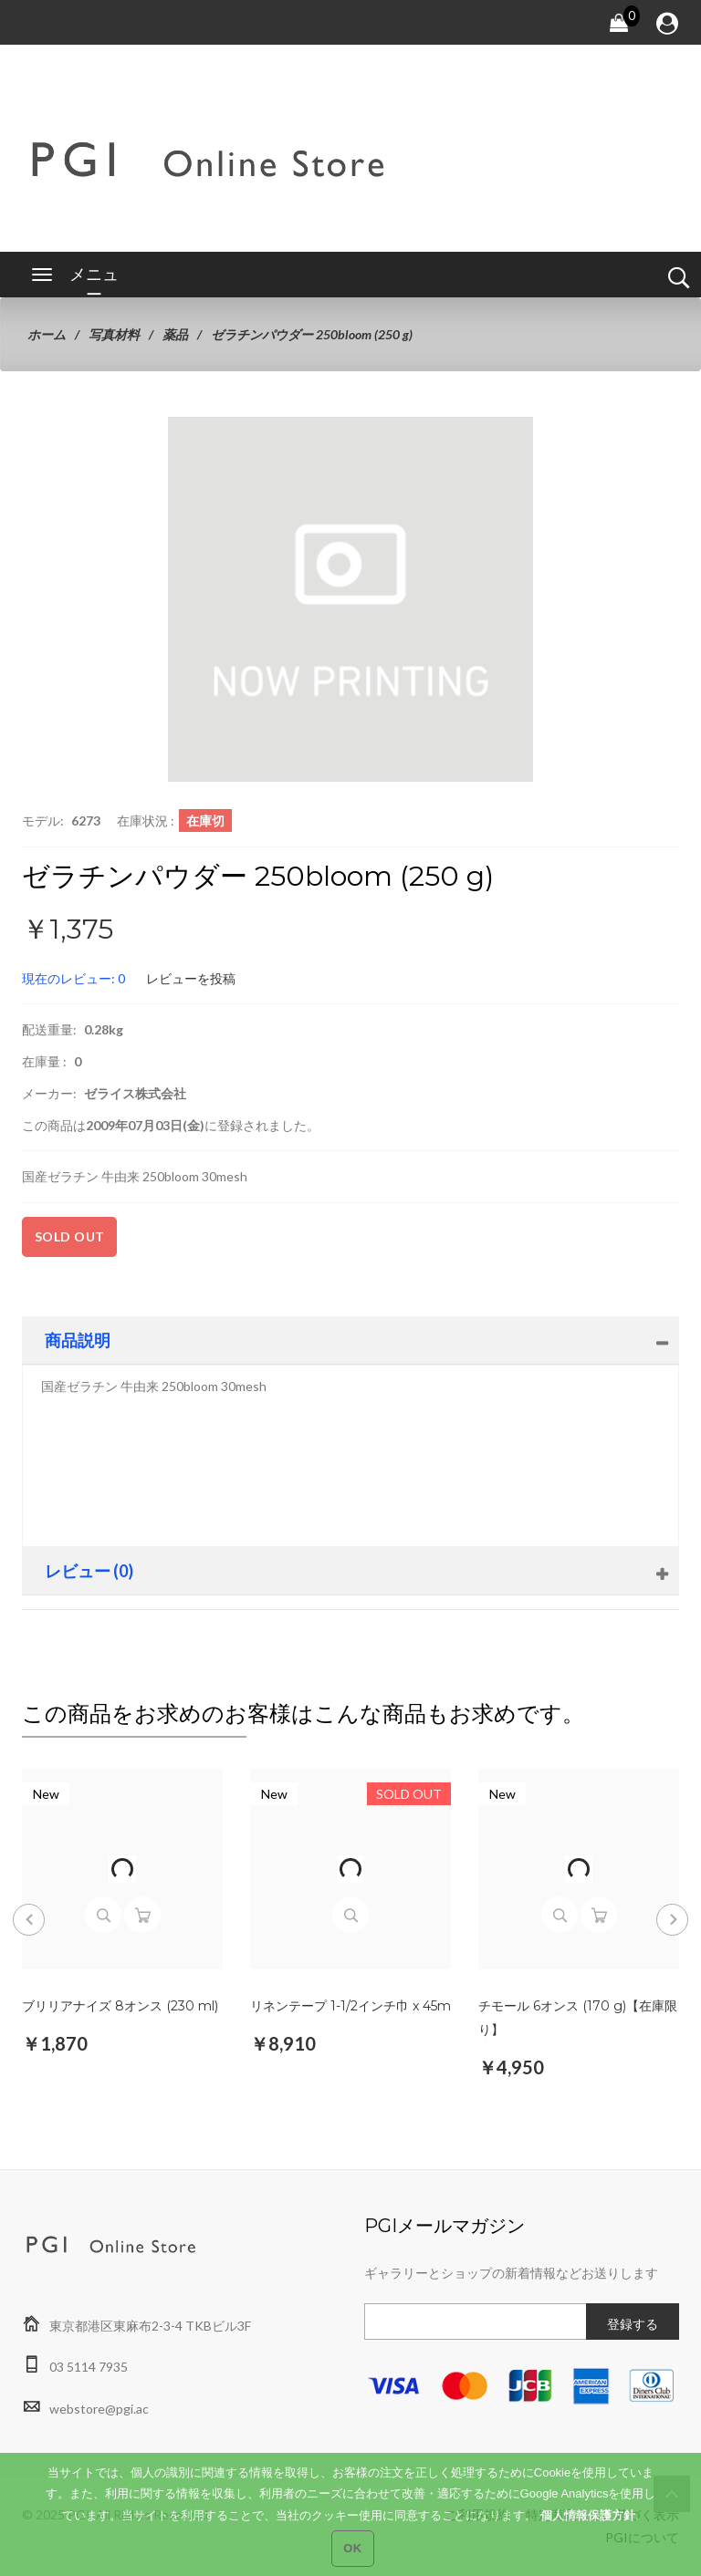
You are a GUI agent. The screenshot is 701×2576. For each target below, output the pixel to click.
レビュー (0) (89, 1571)
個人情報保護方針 (587, 2528)
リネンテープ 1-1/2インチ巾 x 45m (350, 2006)
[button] (516, 433)
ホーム (46, 334)
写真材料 (114, 334)
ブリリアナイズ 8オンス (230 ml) (120, 2006)
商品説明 (77, 1340)
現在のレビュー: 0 (73, 978)
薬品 (175, 334)
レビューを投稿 (190, 978)
